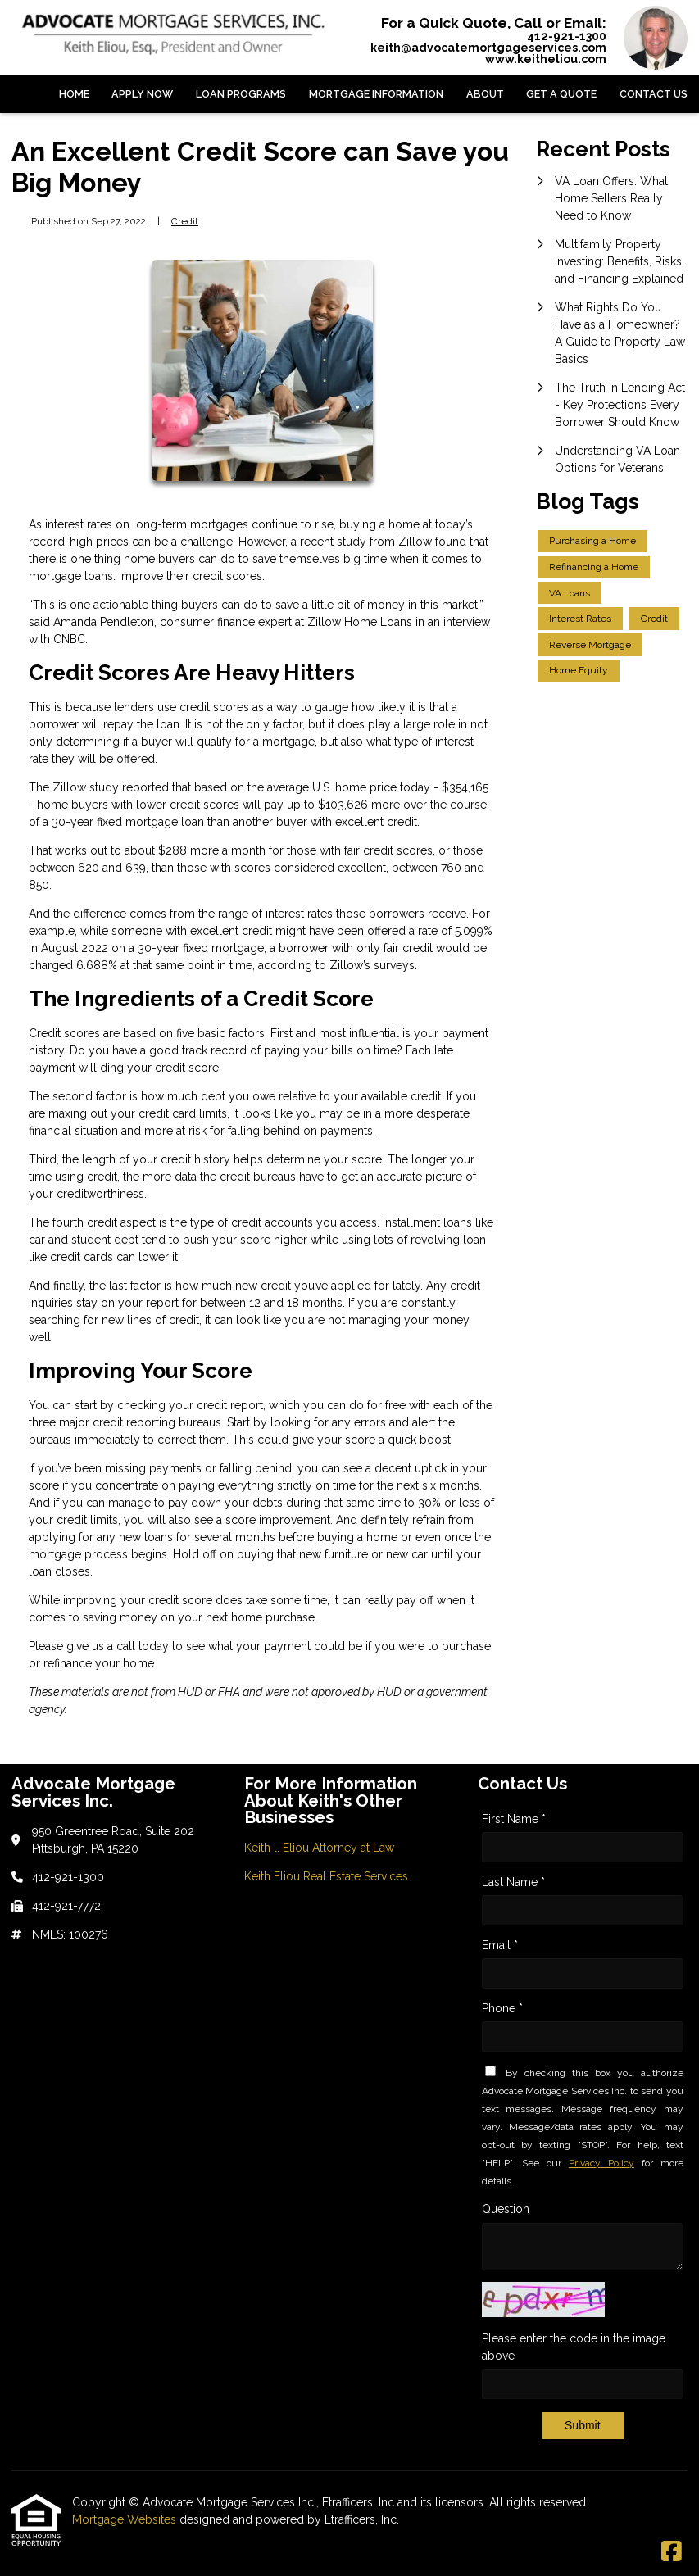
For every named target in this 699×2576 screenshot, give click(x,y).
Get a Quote (561, 94)
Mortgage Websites (125, 2519)
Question (505, 2208)
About (485, 94)
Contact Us (654, 94)
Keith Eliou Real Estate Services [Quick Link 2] (326, 1876)
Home (74, 94)
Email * (500, 1945)
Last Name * (513, 1882)
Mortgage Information (376, 94)
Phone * (502, 2008)
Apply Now (142, 94)
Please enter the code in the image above (573, 2347)
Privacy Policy (601, 2163)
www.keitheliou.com (545, 59)
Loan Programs (241, 94)
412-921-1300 (566, 36)
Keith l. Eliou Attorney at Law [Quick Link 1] (319, 1847)
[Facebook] (671, 2552)
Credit (184, 221)
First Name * (514, 1818)
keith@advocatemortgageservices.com (488, 47)
